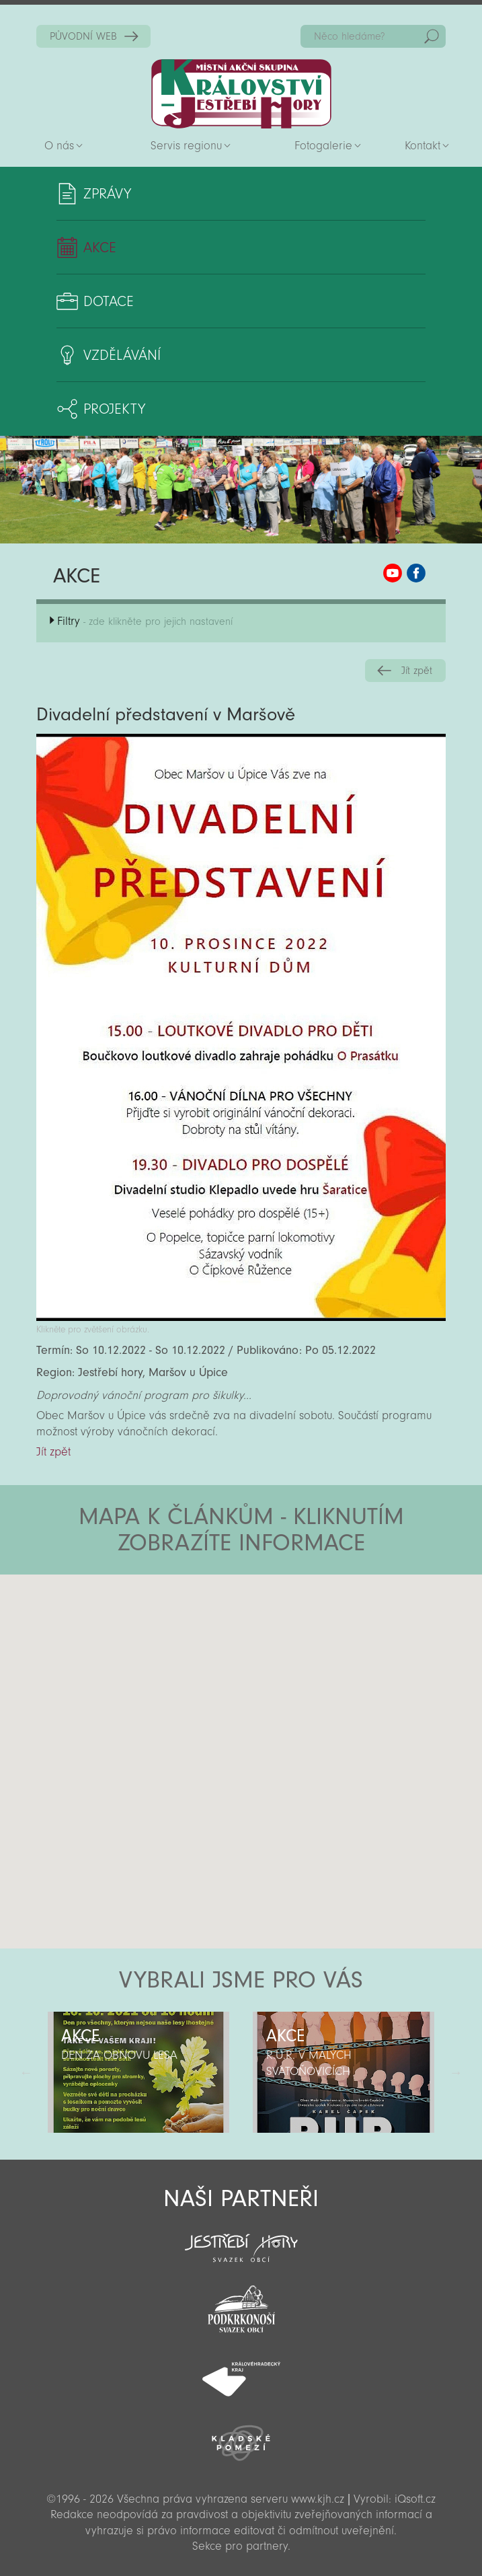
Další (456, 2072)
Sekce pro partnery (240, 2546)
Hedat (431, 36)
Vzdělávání (122, 355)
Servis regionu (186, 146)
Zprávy (107, 193)
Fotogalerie (323, 146)
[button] (279, 1655)
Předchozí (26, 2072)
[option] (138, 2072)
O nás (59, 146)
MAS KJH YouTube (392, 573)
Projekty (114, 409)
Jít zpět (416, 671)
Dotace (108, 301)
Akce (99, 247)
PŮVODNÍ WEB (83, 36)
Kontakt (422, 146)
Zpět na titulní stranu (241, 94)
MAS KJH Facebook (416, 573)
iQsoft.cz (415, 2499)
